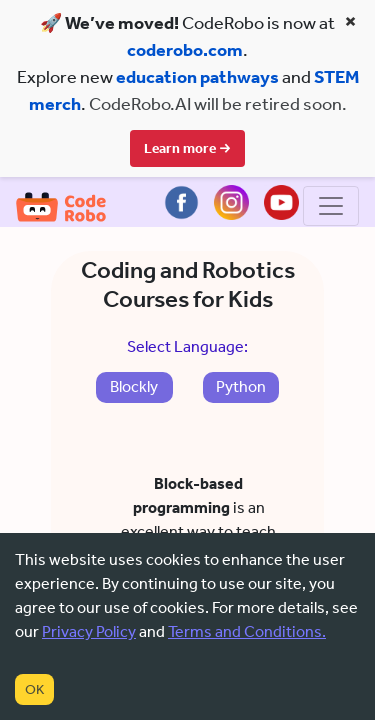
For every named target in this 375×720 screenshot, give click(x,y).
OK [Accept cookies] (34, 689)
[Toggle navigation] (331, 233)
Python (241, 413)
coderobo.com (185, 50)
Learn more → (188, 148)
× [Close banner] (350, 21)
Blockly (134, 413)
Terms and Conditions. (247, 631)
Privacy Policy (89, 631)
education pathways (197, 77)
